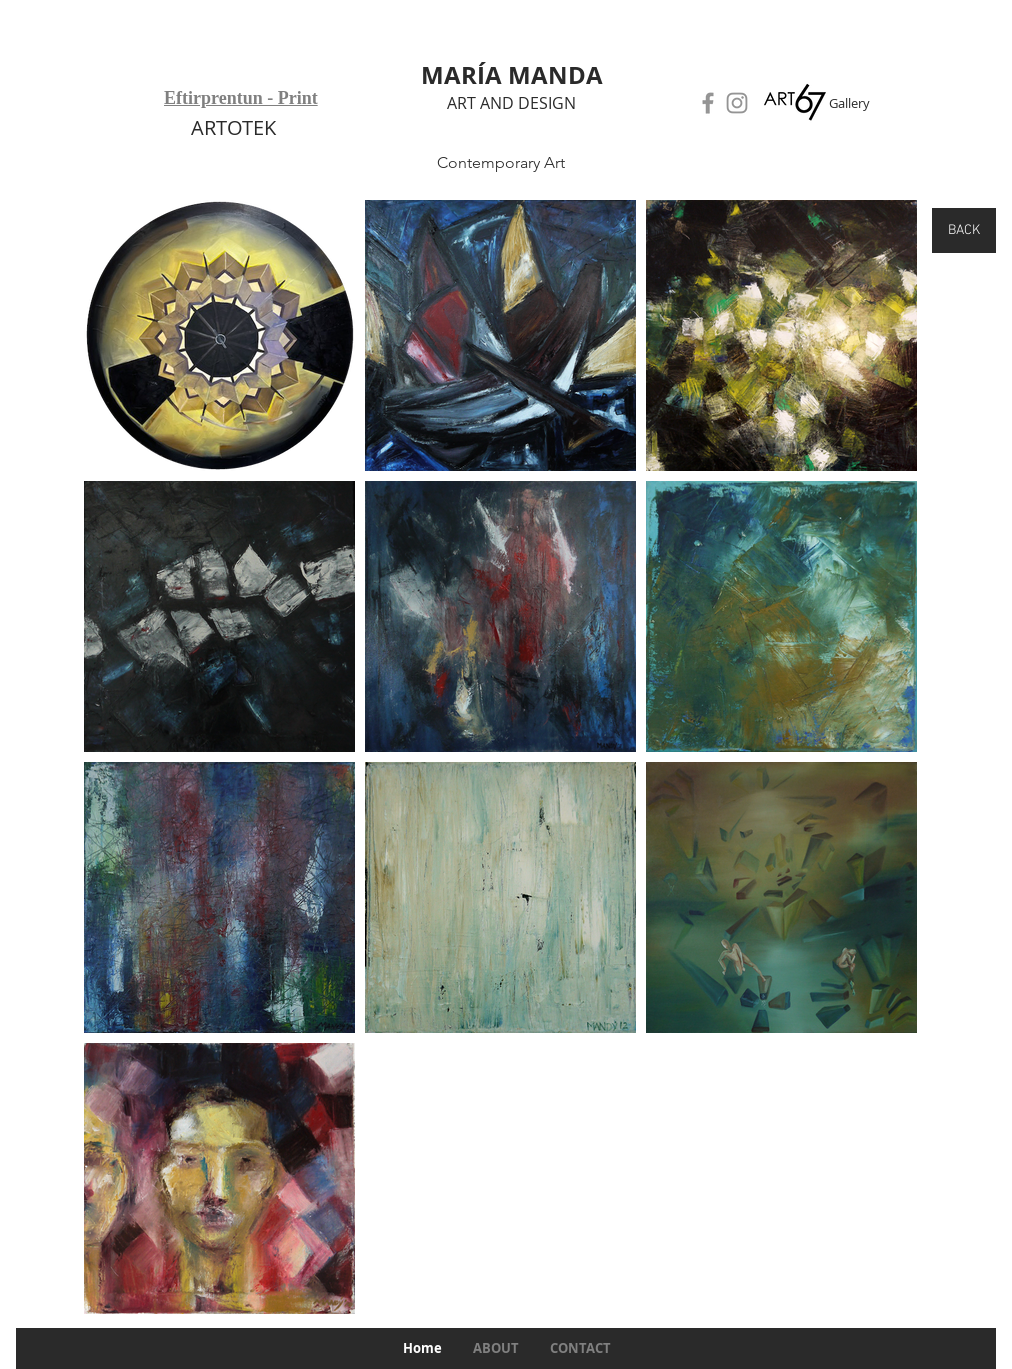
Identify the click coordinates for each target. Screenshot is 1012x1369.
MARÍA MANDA (512, 75)
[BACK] (964, 230)
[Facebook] (708, 103)
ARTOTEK (233, 127)
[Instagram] (737, 103)
